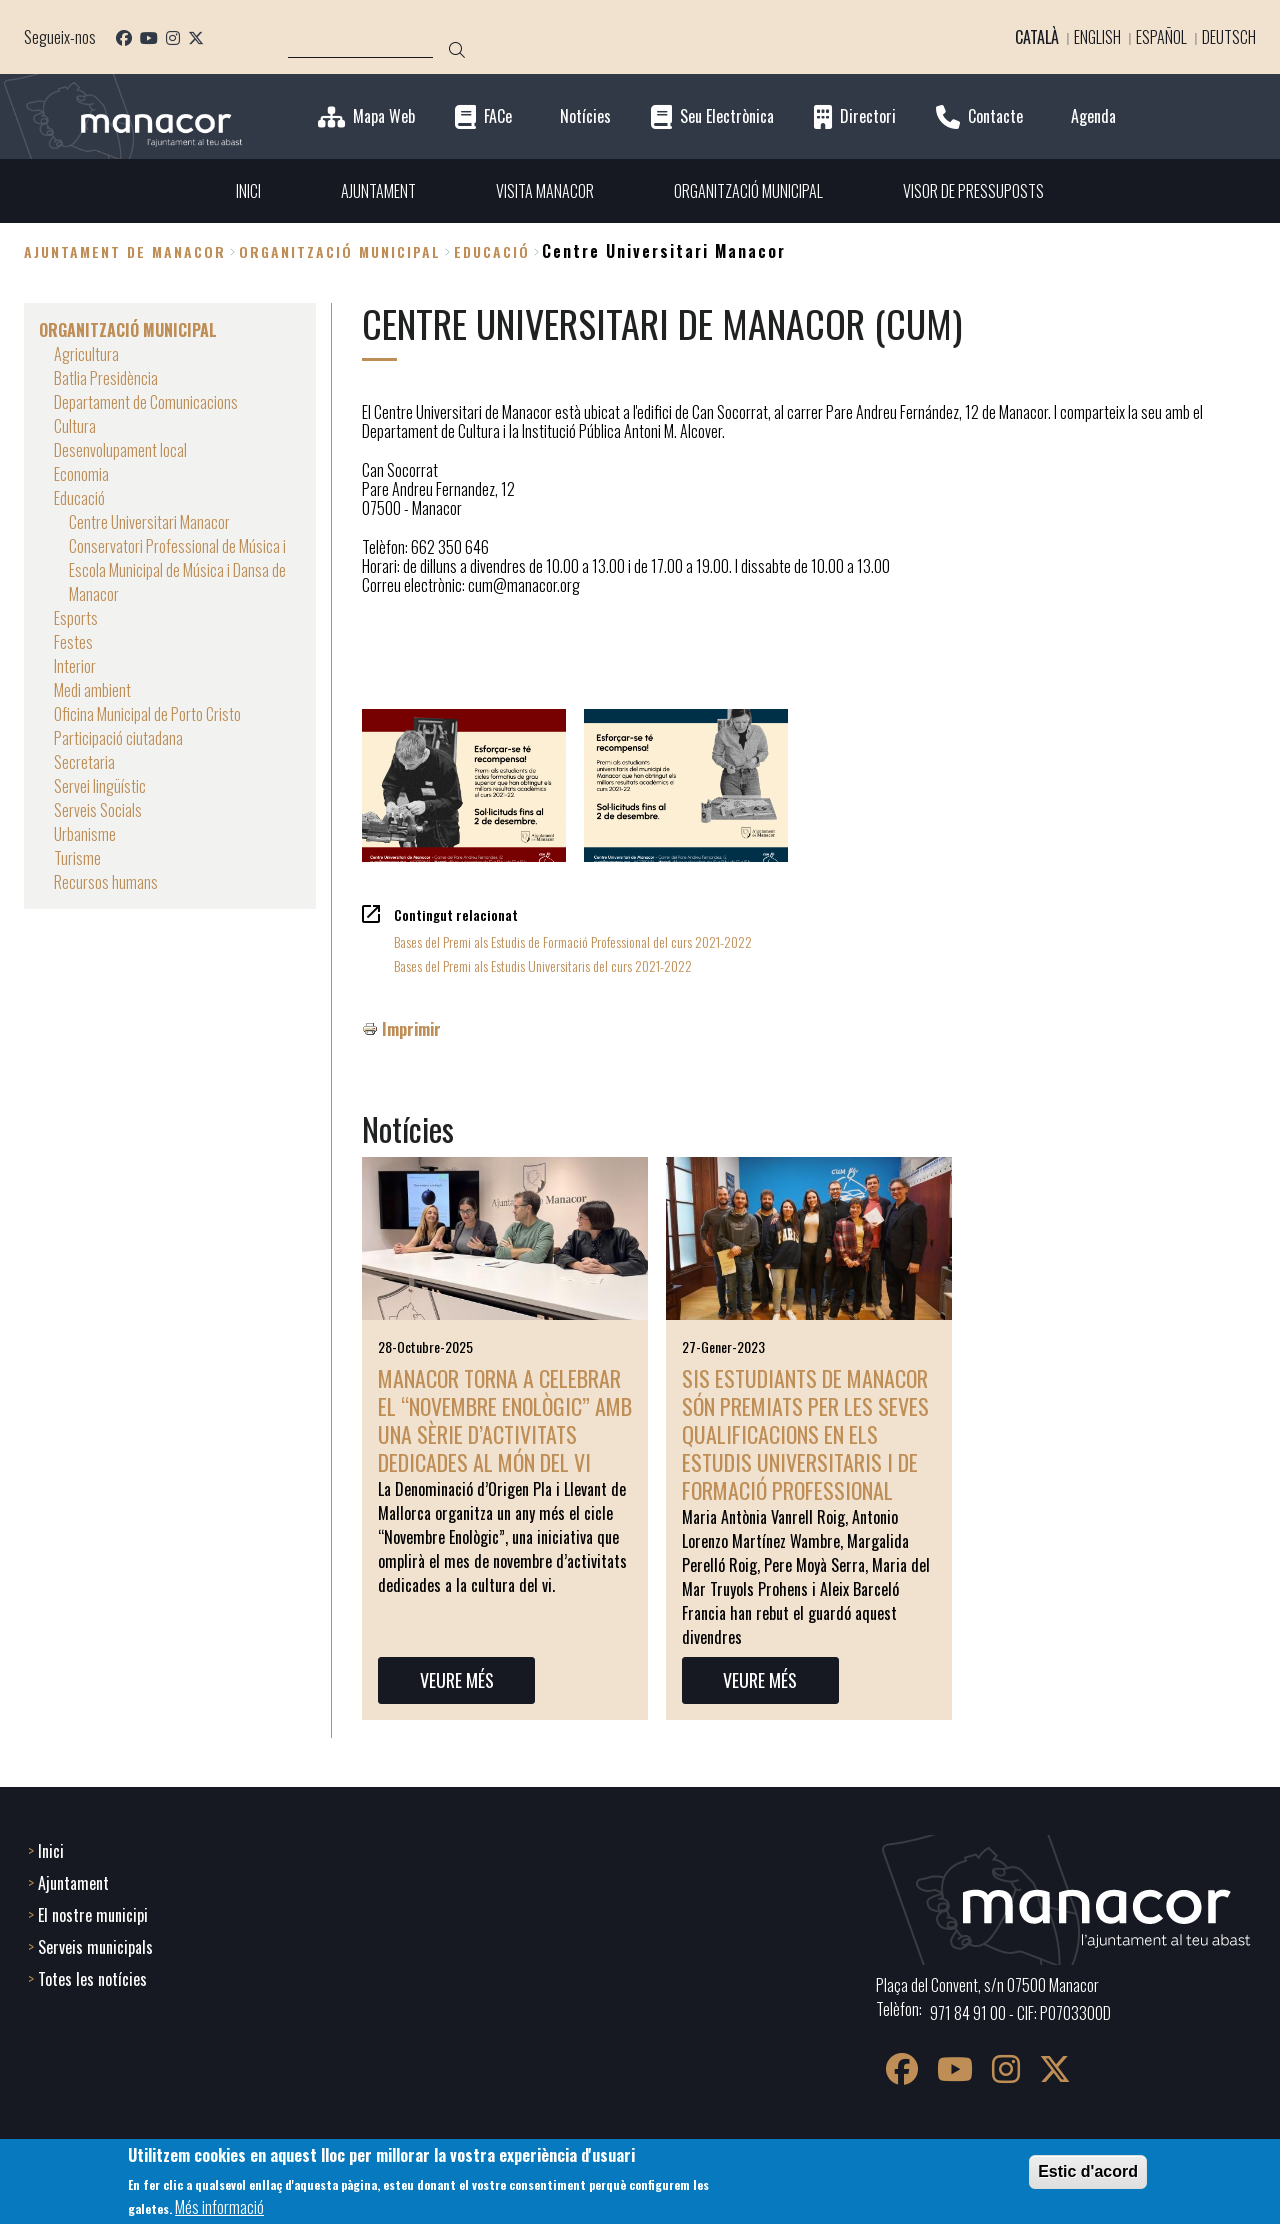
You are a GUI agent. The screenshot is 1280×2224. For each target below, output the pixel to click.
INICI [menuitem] (248, 191)
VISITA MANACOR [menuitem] (545, 191)
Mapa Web (384, 116)
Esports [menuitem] (76, 618)
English (1097, 37)
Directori (868, 116)
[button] (464, 785)
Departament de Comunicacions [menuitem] (146, 402)
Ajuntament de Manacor (125, 251)
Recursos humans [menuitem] (106, 882)
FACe (498, 116)
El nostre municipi (93, 1915)
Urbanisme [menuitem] (85, 834)
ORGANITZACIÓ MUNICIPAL (340, 251)
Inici (51, 1851)
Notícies (585, 116)
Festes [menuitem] (73, 642)
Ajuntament (73, 1883)
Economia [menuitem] (81, 474)
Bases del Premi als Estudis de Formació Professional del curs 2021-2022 (573, 941)
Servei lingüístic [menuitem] (100, 786)
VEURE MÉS (457, 1680)
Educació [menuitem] (79, 498)
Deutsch (1229, 37)
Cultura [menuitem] (75, 426)
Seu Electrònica (727, 116)
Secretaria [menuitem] (84, 762)
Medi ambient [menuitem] (92, 690)
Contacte (995, 116)
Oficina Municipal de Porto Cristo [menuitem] (147, 714)
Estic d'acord (1088, 2171)
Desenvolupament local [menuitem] (120, 450)
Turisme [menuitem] (77, 858)
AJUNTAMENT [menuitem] (378, 191)
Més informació (219, 2207)
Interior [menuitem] (75, 666)
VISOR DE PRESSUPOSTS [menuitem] (973, 191)
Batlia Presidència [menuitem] (106, 378)
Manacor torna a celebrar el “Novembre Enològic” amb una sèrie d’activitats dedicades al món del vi (505, 1420)
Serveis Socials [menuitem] (98, 810)
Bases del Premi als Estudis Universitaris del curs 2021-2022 (543, 965)
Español (1161, 37)
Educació (492, 251)
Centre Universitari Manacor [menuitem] (149, 522)
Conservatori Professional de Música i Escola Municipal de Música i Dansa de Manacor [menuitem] (177, 570)
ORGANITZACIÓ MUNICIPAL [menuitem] (748, 191)
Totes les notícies (92, 1979)
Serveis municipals (95, 1947)
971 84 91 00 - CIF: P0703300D (1020, 2013)
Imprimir (411, 1029)
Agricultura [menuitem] (86, 354)
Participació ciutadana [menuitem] (118, 738)
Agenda (1093, 116)
